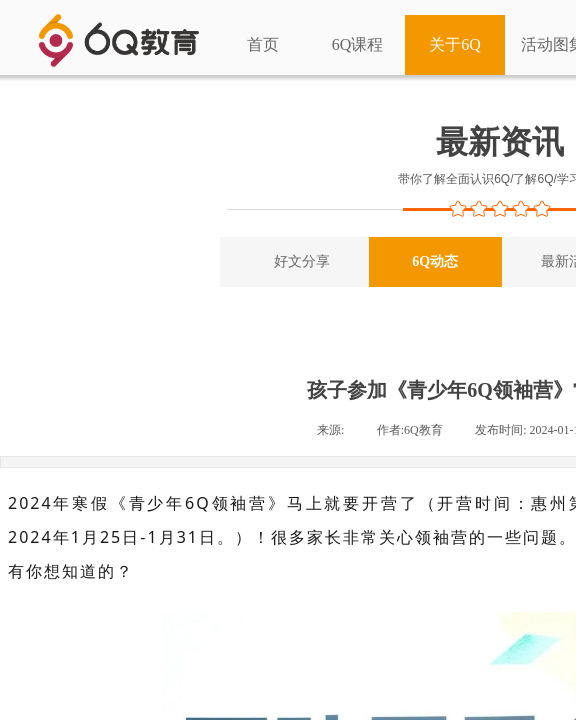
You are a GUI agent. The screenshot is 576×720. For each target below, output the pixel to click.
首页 (263, 44)
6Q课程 (358, 44)
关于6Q (455, 44)
